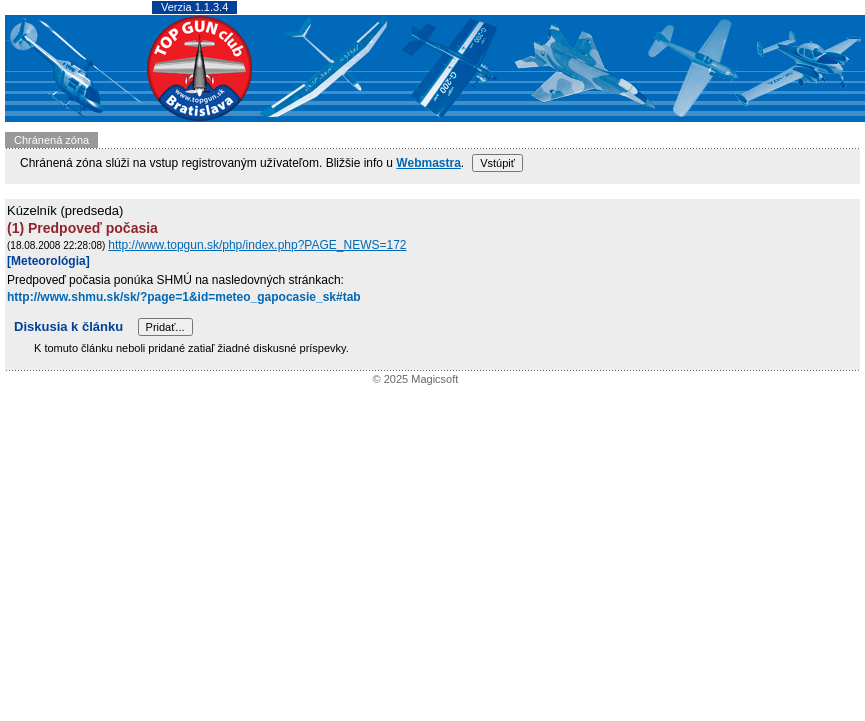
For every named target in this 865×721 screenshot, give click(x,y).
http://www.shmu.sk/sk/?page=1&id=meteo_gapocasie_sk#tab (184, 297)
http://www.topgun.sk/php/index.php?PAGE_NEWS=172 (257, 245)
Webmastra (428, 163)
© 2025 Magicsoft (416, 379)
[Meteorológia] (48, 261)
